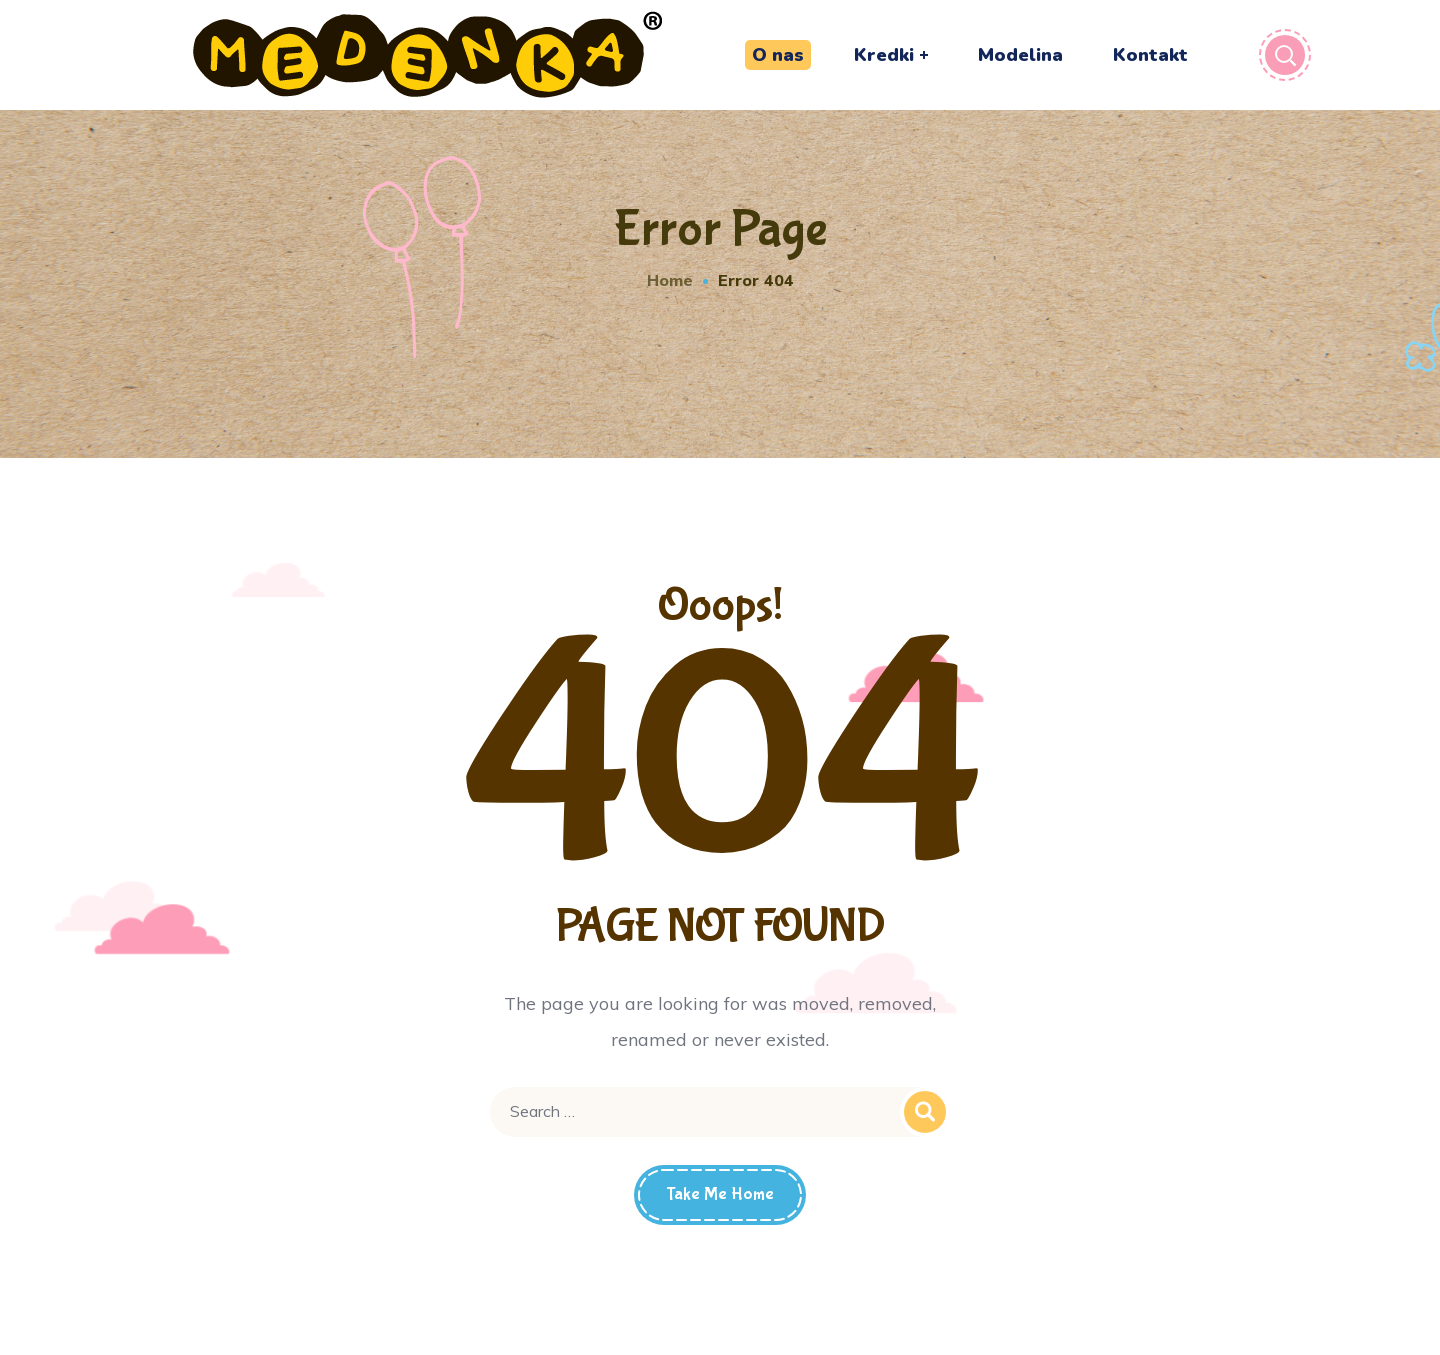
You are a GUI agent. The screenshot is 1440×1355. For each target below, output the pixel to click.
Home (670, 280)
